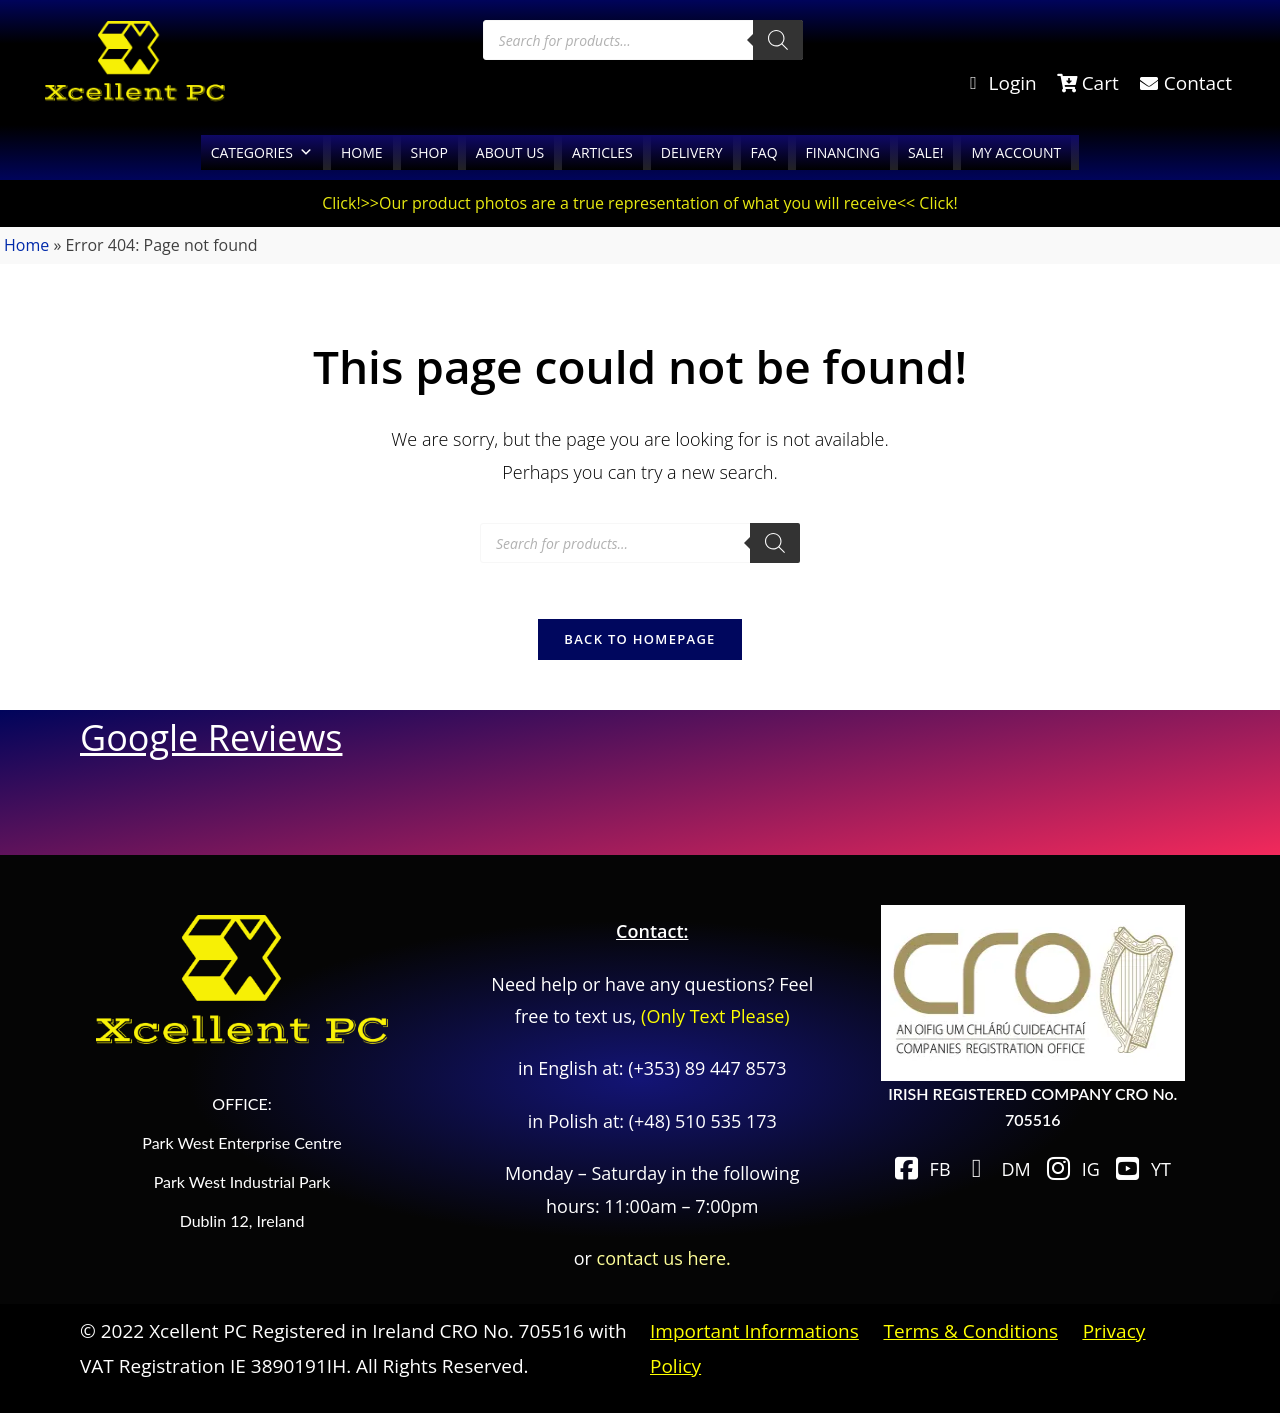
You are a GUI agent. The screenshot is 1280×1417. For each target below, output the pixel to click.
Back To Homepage (639, 643)
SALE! (925, 152)
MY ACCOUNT (1016, 152)
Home (26, 245)
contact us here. (664, 1262)
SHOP (429, 152)
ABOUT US (510, 152)
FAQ (764, 152)
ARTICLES (602, 152)
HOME (362, 152)
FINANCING (843, 152)
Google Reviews (211, 741)
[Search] (778, 40)
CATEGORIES (262, 152)
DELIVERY (692, 152)
